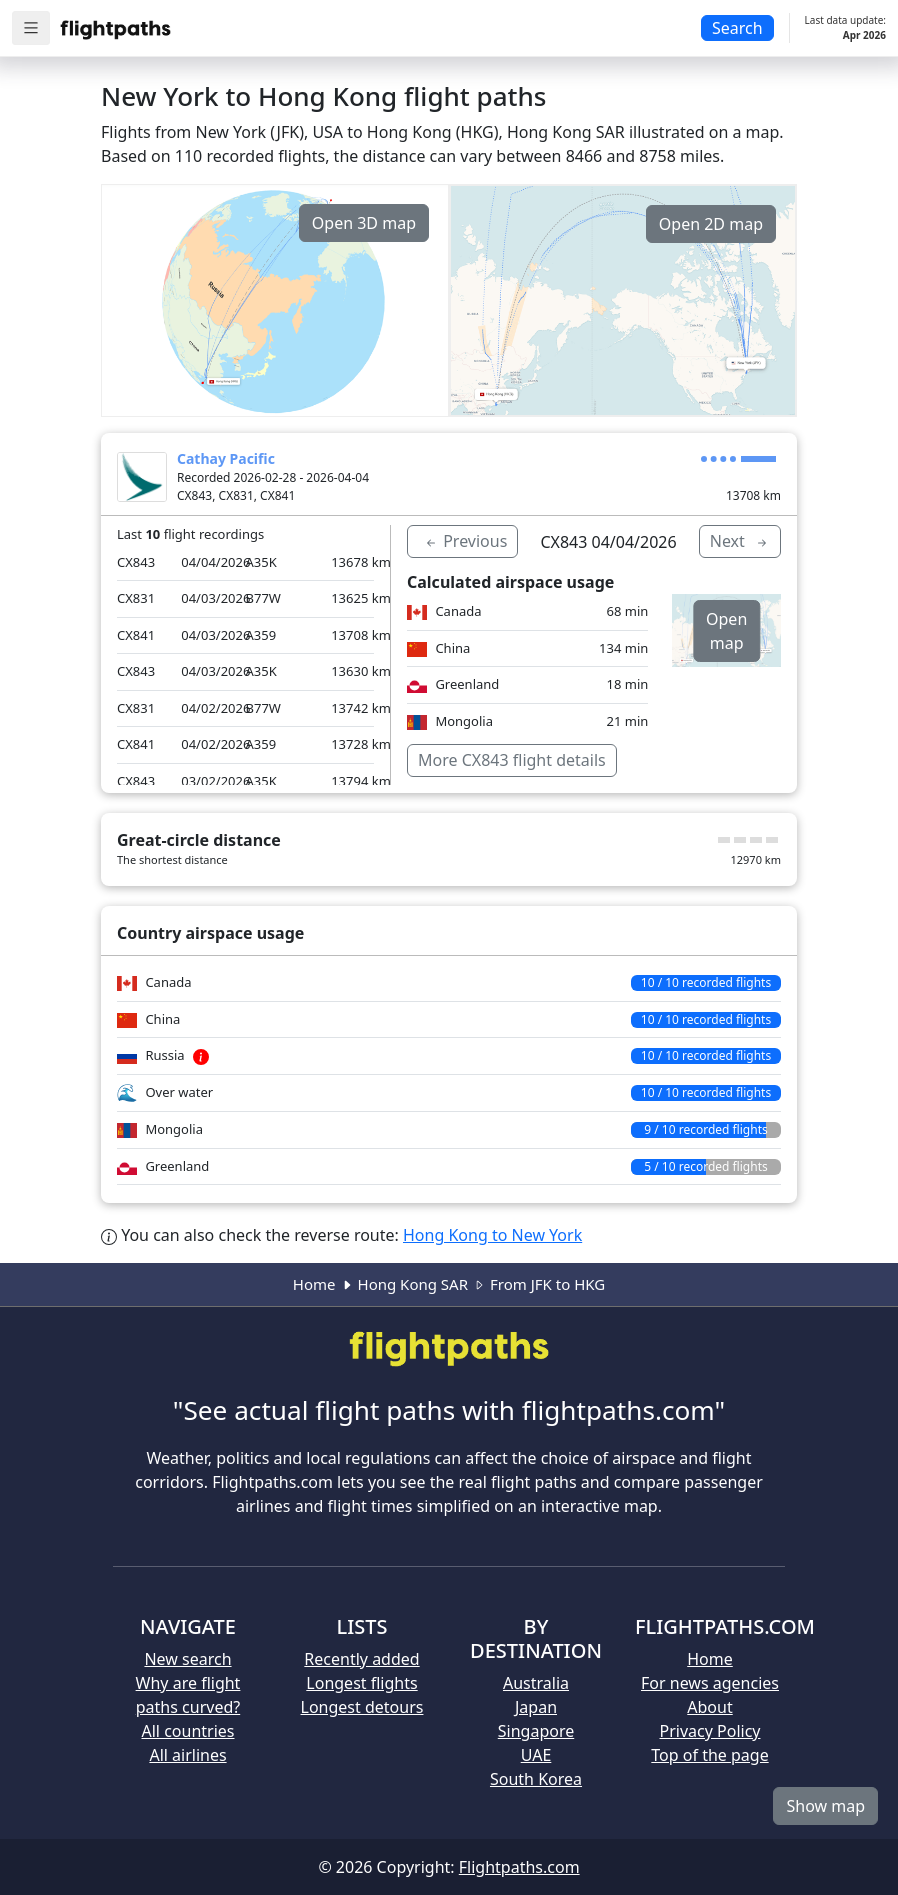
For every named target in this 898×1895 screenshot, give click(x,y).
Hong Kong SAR (413, 1284)
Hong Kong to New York (492, 1235)
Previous (465, 541)
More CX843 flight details (512, 760)
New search (187, 1659)
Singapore (536, 1731)
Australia (536, 1683)
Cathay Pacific (226, 458)
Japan (536, 1707)
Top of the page (709, 1755)
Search (737, 28)
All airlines (187, 1755)
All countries (188, 1731)
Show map (825, 1806)
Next (740, 541)
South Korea (536, 1779)
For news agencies (710, 1683)
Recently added (361, 1659)
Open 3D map (364, 223)
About (709, 1707)
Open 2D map (711, 224)
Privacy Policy (710, 1731)
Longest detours (362, 1707)
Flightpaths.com (519, 1867)
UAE (536, 1755)
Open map (726, 631)
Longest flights (361, 1683)
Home (314, 1284)
